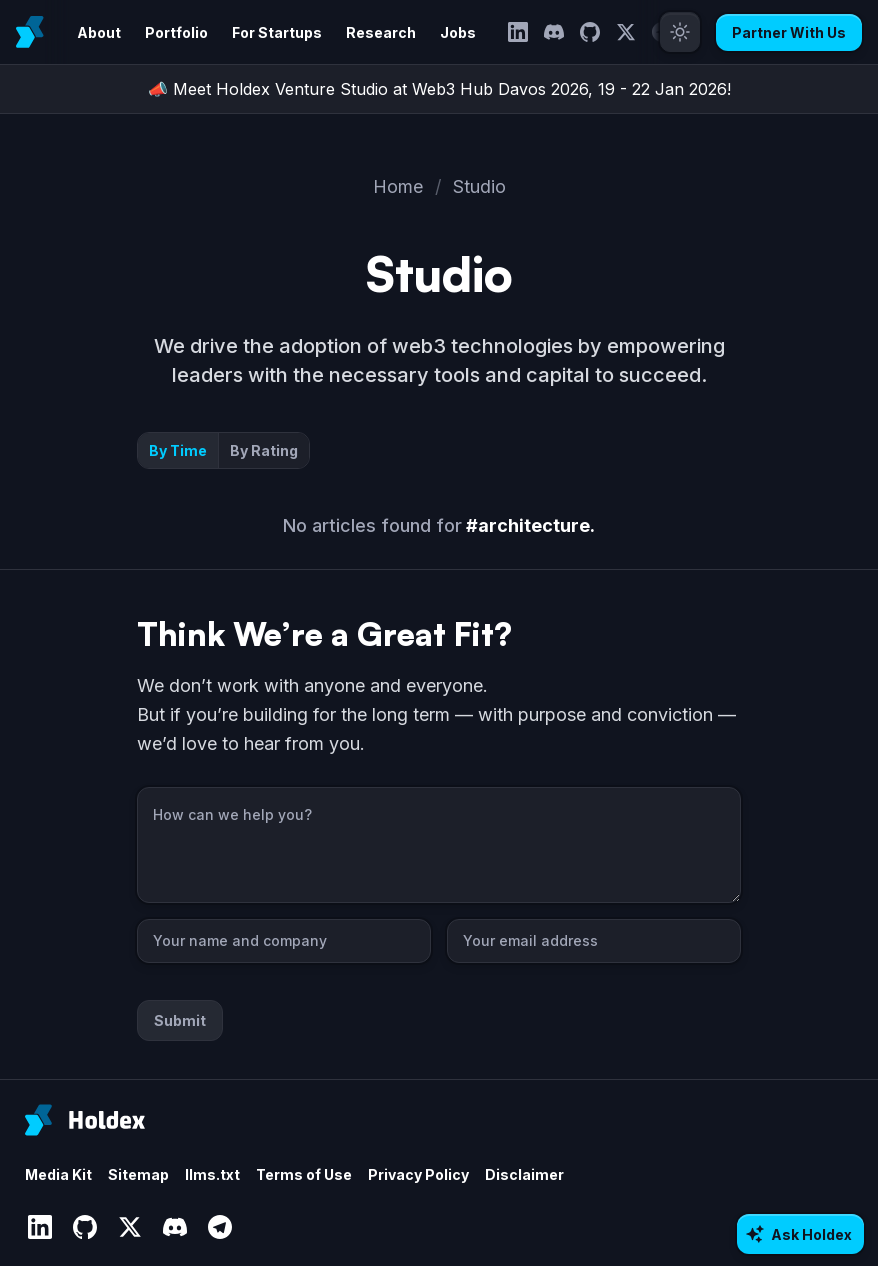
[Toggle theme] (680, 32)
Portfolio (176, 32)
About (99, 32)
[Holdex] (85, 1120)
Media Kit (58, 1174)
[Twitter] (626, 32)
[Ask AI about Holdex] (800, 1234)
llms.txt (212, 1174)
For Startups (277, 32)
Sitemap (138, 1174)
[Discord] (554, 32)
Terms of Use (304, 1174)
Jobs (458, 32)
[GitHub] (590, 32)
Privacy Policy (418, 1174)
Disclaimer (524, 1174)
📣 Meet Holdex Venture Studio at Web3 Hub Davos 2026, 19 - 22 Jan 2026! (439, 89)
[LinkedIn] (518, 32)
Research (381, 32)
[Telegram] (219, 1227)
